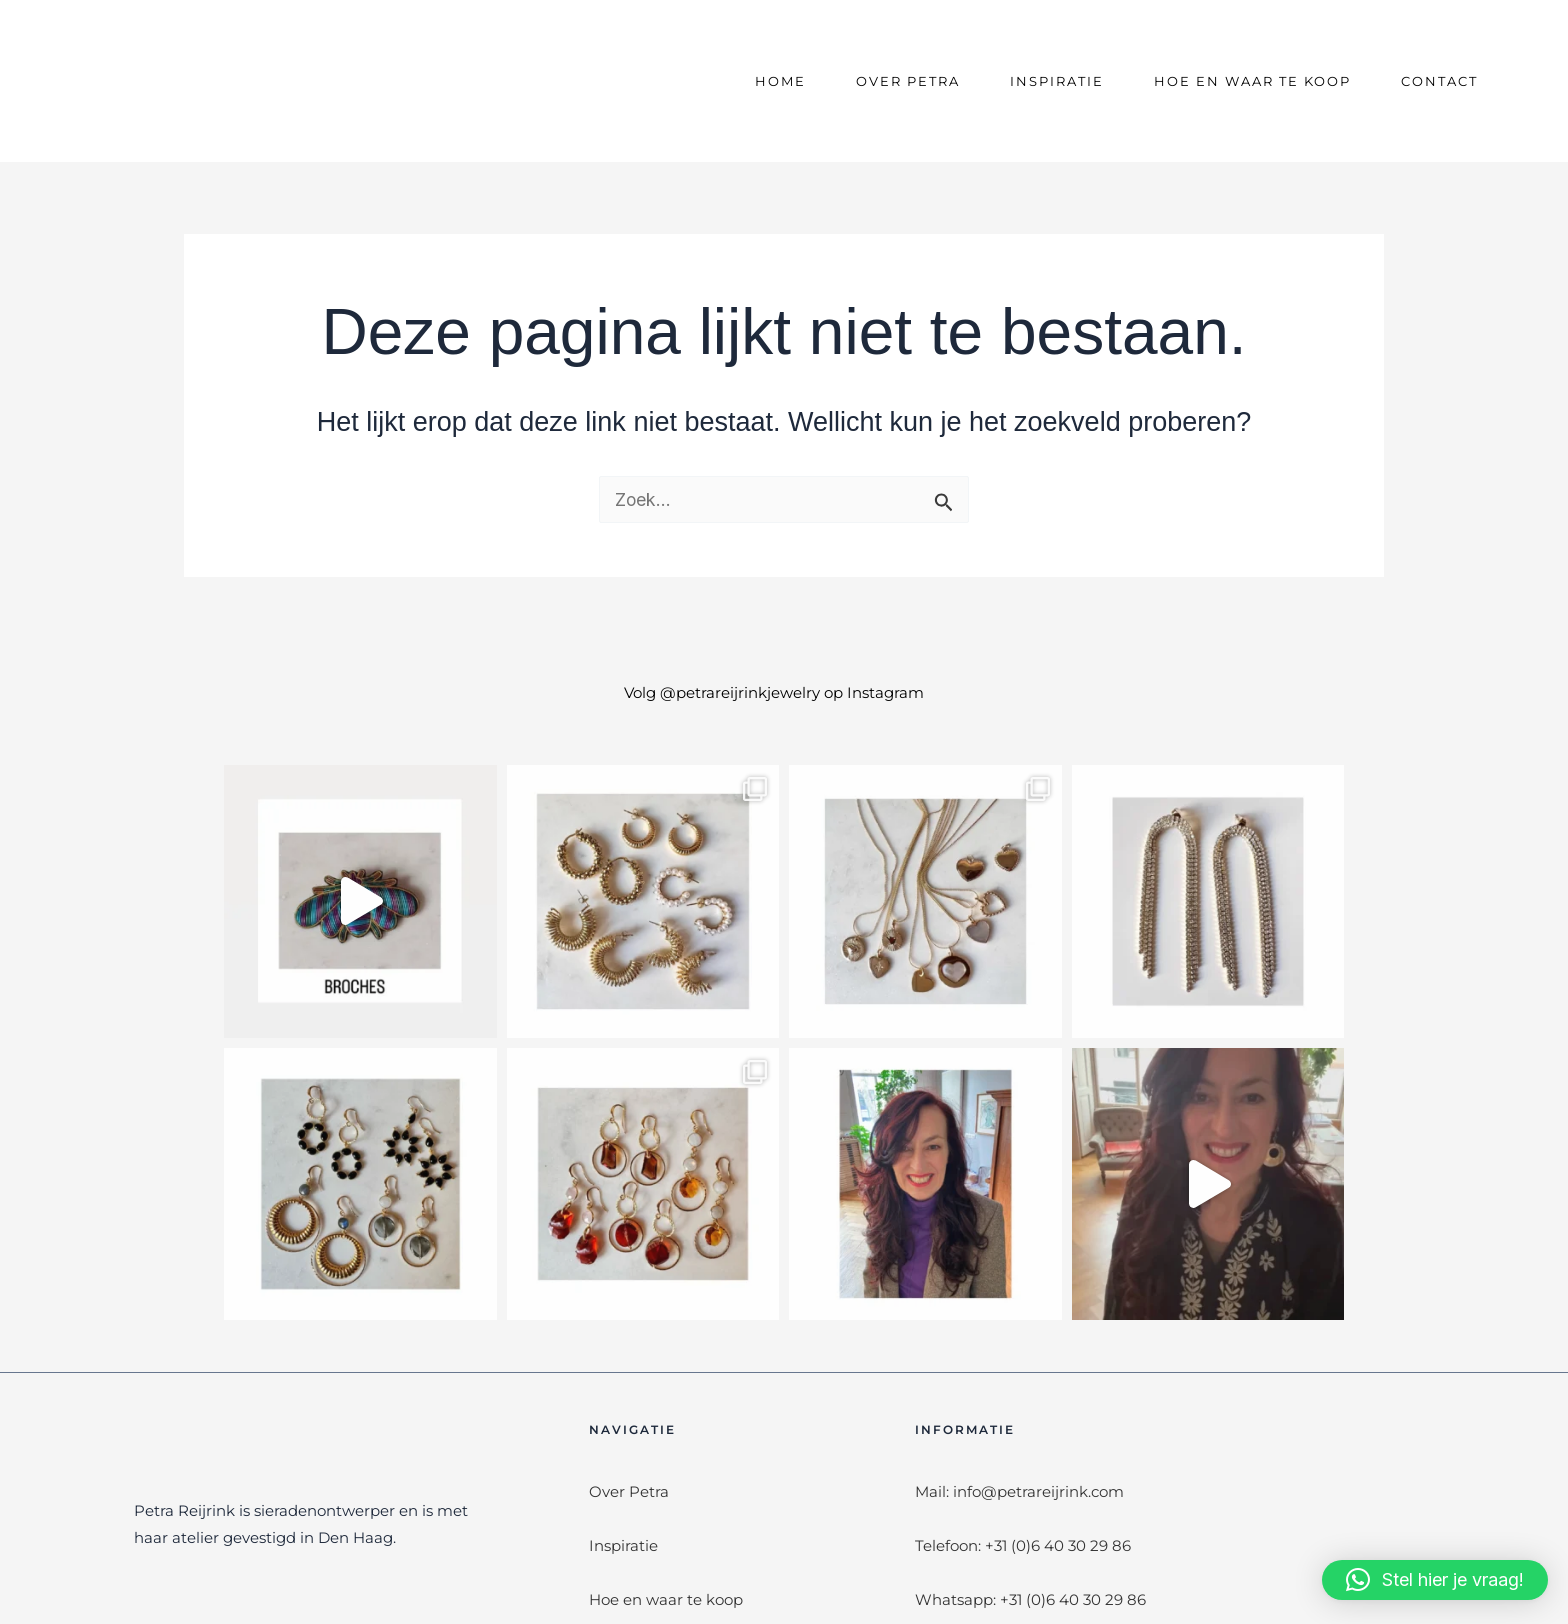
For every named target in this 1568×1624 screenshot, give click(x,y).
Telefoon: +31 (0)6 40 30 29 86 (1023, 1545)
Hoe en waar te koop (1252, 81)
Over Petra (908, 81)
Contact (1439, 81)
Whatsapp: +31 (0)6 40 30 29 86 (1030, 1599)
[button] (1435, 1580)
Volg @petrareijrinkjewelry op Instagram (774, 692)
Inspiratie (1057, 81)
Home (780, 81)
